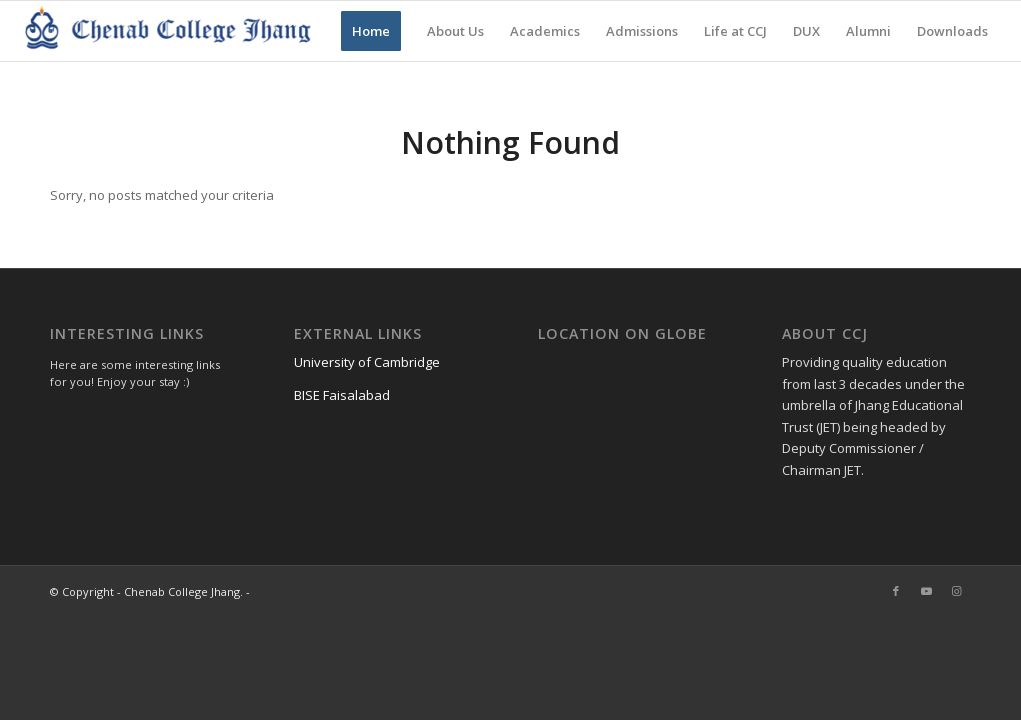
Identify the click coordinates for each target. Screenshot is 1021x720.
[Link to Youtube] (926, 591)
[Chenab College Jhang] (170, 31)
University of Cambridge (367, 362)
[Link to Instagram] (956, 591)
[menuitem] (371, 31)
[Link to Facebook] (896, 591)
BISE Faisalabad (342, 395)
